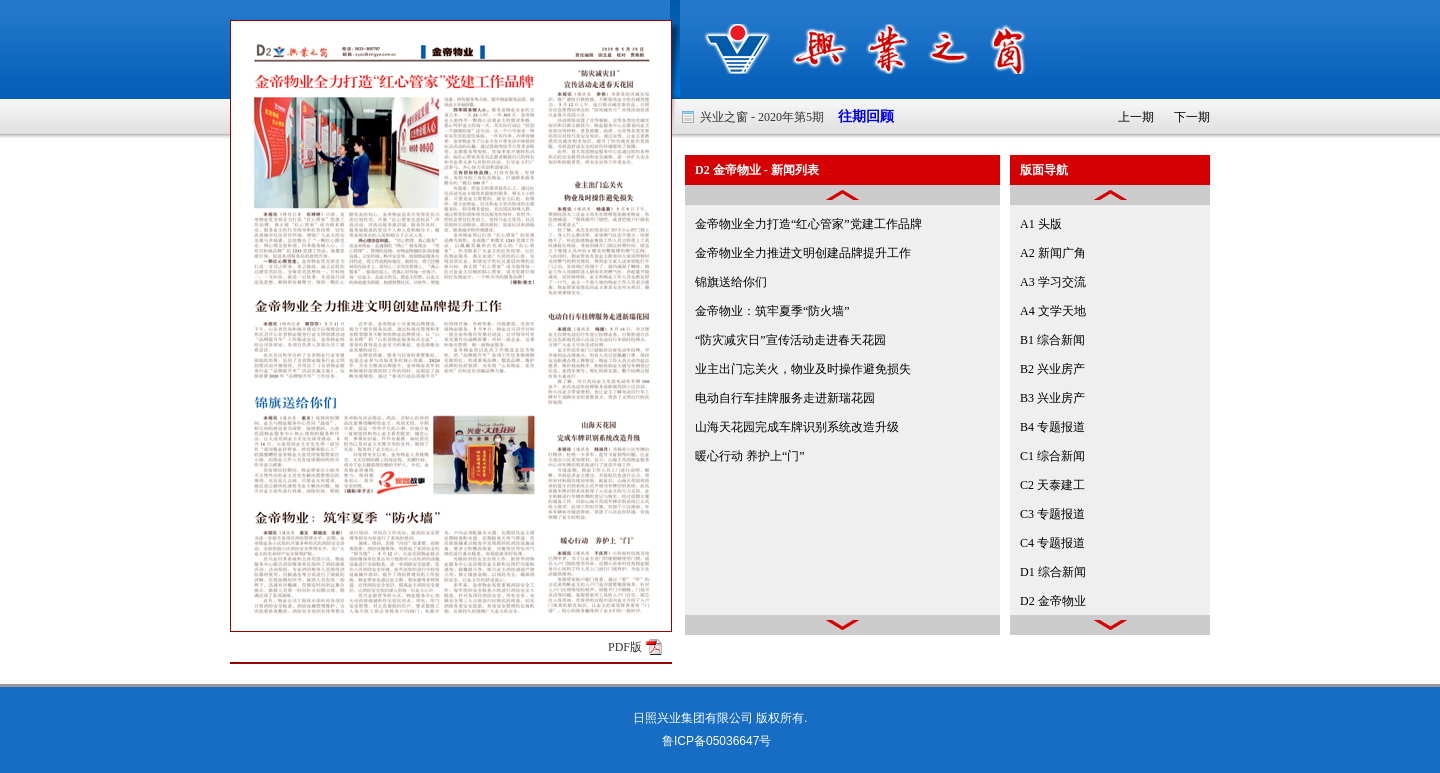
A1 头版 (1041, 224)
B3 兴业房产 (1052, 398)
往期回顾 (859, 116)
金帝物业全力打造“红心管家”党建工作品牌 (808, 224)
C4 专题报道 (1052, 543)
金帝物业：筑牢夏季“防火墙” (772, 311)
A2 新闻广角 (1053, 253)
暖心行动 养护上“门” (750, 456)
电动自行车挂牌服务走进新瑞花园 (785, 398)
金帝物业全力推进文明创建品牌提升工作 (803, 253)
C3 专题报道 (1052, 514)
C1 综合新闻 (1052, 456)
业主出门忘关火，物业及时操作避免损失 (803, 369)
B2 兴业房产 (1052, 369)
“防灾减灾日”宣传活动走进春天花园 (790, 340)
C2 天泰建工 (1052, 485)
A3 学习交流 (1053, 282)
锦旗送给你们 (731, 282)
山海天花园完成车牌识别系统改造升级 (797, 427)
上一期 (1136, 117)
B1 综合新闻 (1052, 340)
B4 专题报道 (1052, 427)
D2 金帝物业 (1053, 601)
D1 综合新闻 (1053, 572)
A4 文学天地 (1053, 311)
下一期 (1192, 117)
